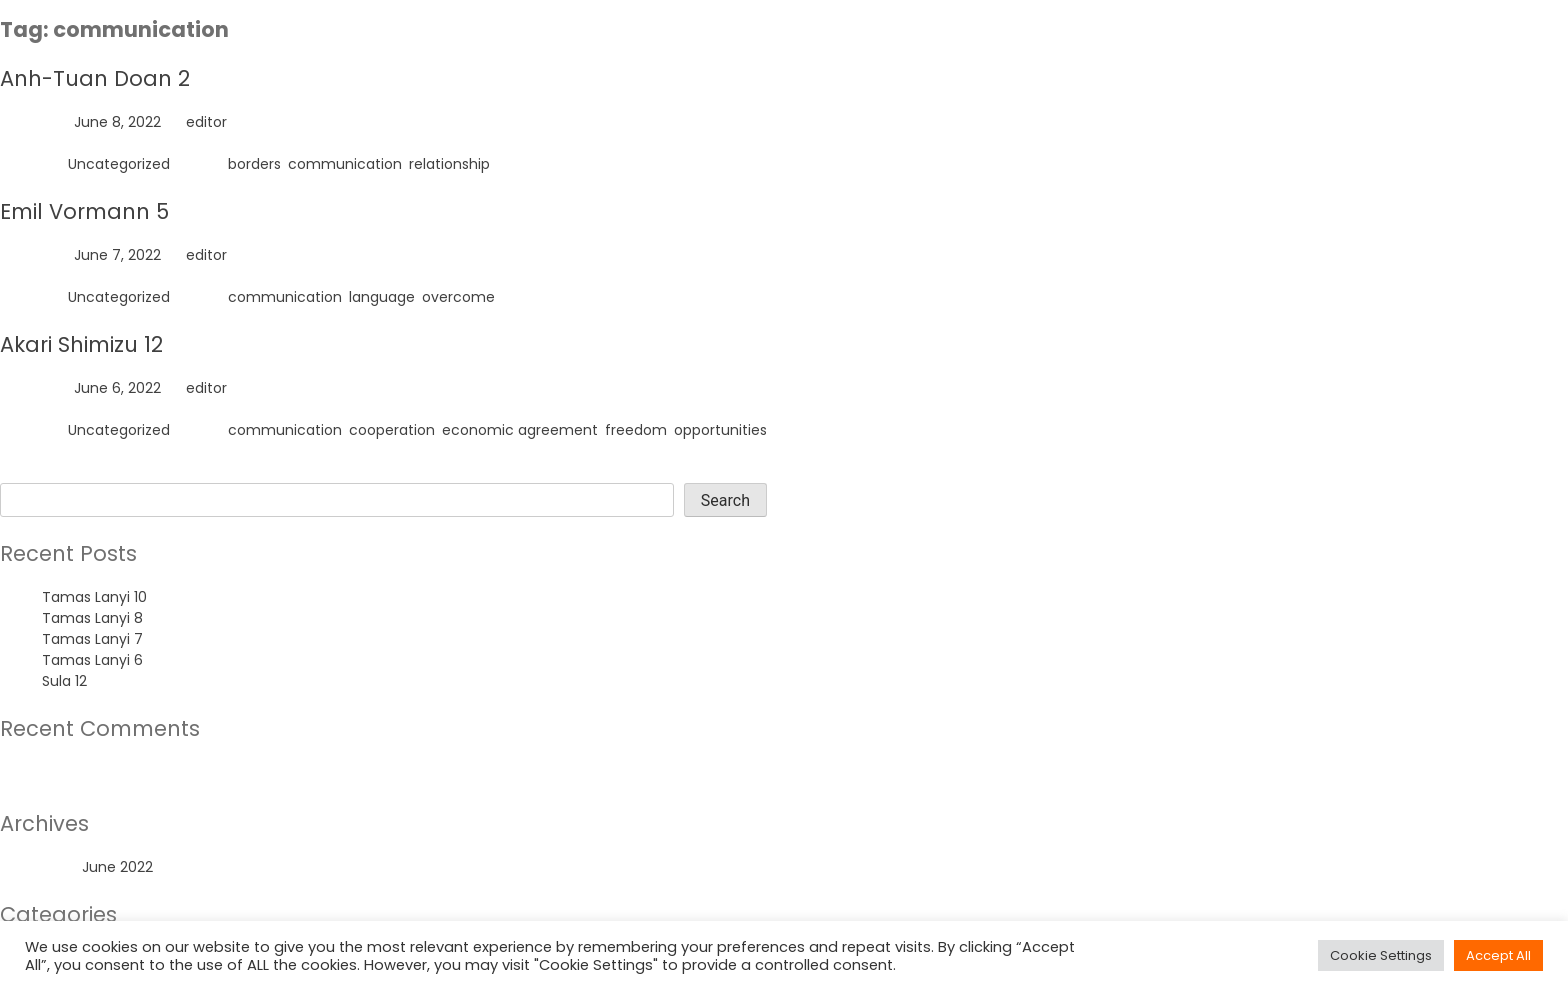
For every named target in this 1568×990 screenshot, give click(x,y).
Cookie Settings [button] (1381, 955)
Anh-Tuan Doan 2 (95, 78)
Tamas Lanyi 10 (94, 597)
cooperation (392, 430)
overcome (458, 297)
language (382, 297)
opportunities (720, 430)
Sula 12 (64, 681)
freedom (636, 430)
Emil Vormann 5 (84, 211)
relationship (449, 164)
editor (206, 122)
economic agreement (520, 430)
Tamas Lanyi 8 (92, 618)
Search (24, 472)
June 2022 (117, 867)
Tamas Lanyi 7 (92, 639)
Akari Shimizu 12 (81, 344)
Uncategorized (119, 164)
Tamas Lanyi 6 (92, 660)
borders (254, 164)
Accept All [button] (1498, 955)
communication (345, 164)
